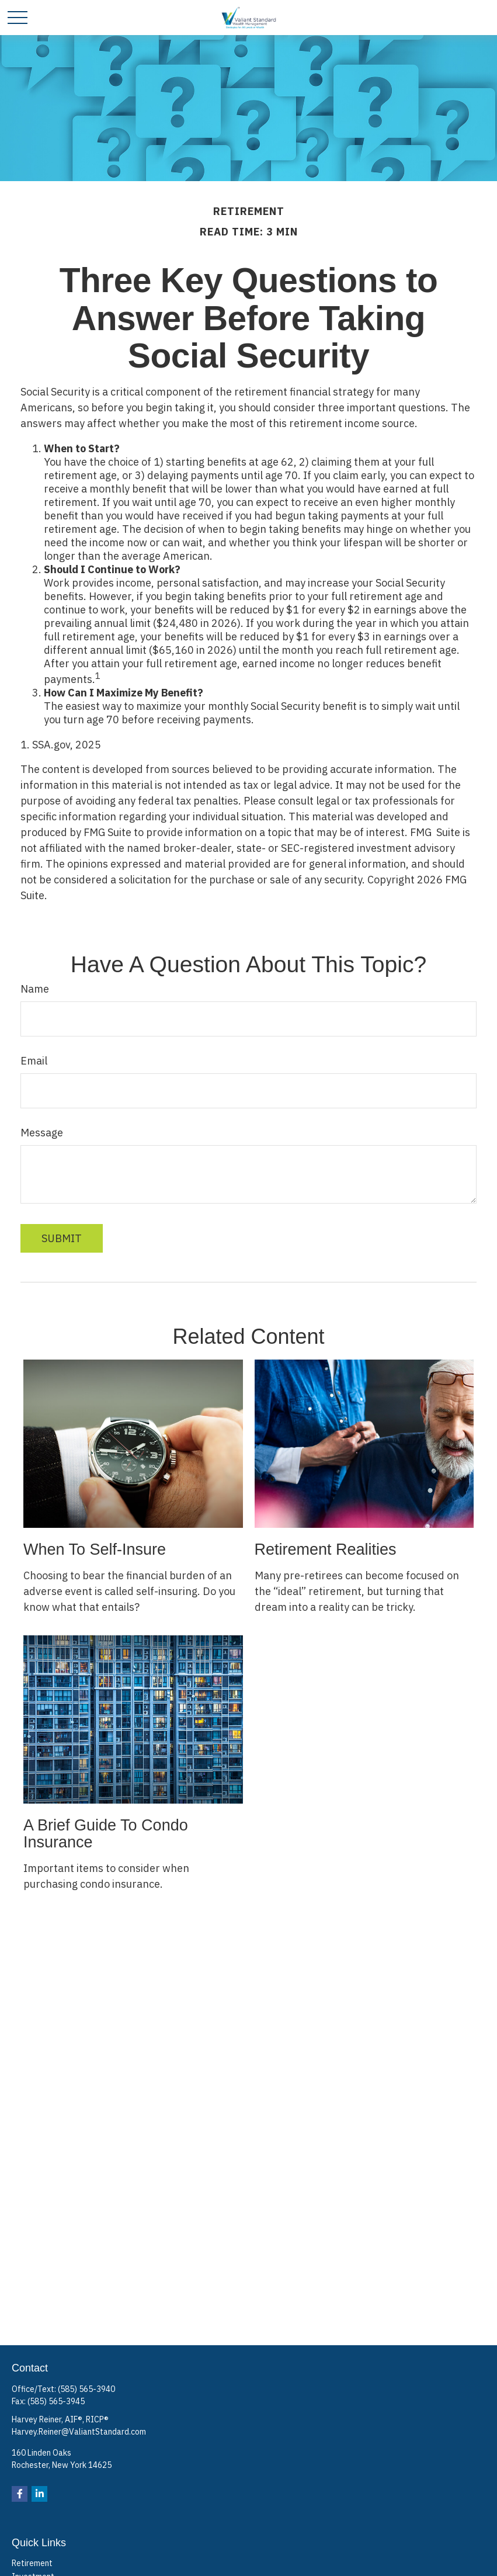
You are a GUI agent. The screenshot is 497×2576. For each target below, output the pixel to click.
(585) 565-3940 (86, 2389)
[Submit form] (61, 1238)
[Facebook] (19, 2494)
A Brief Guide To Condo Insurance (105, 1834)
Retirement (32, 2563)
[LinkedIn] (39, 2494)
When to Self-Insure (94, 1549)
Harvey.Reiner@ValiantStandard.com (79, 2431)
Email (33, 1060)
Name (34, 989)
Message (41, 1132)
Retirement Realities (326, 1549)
